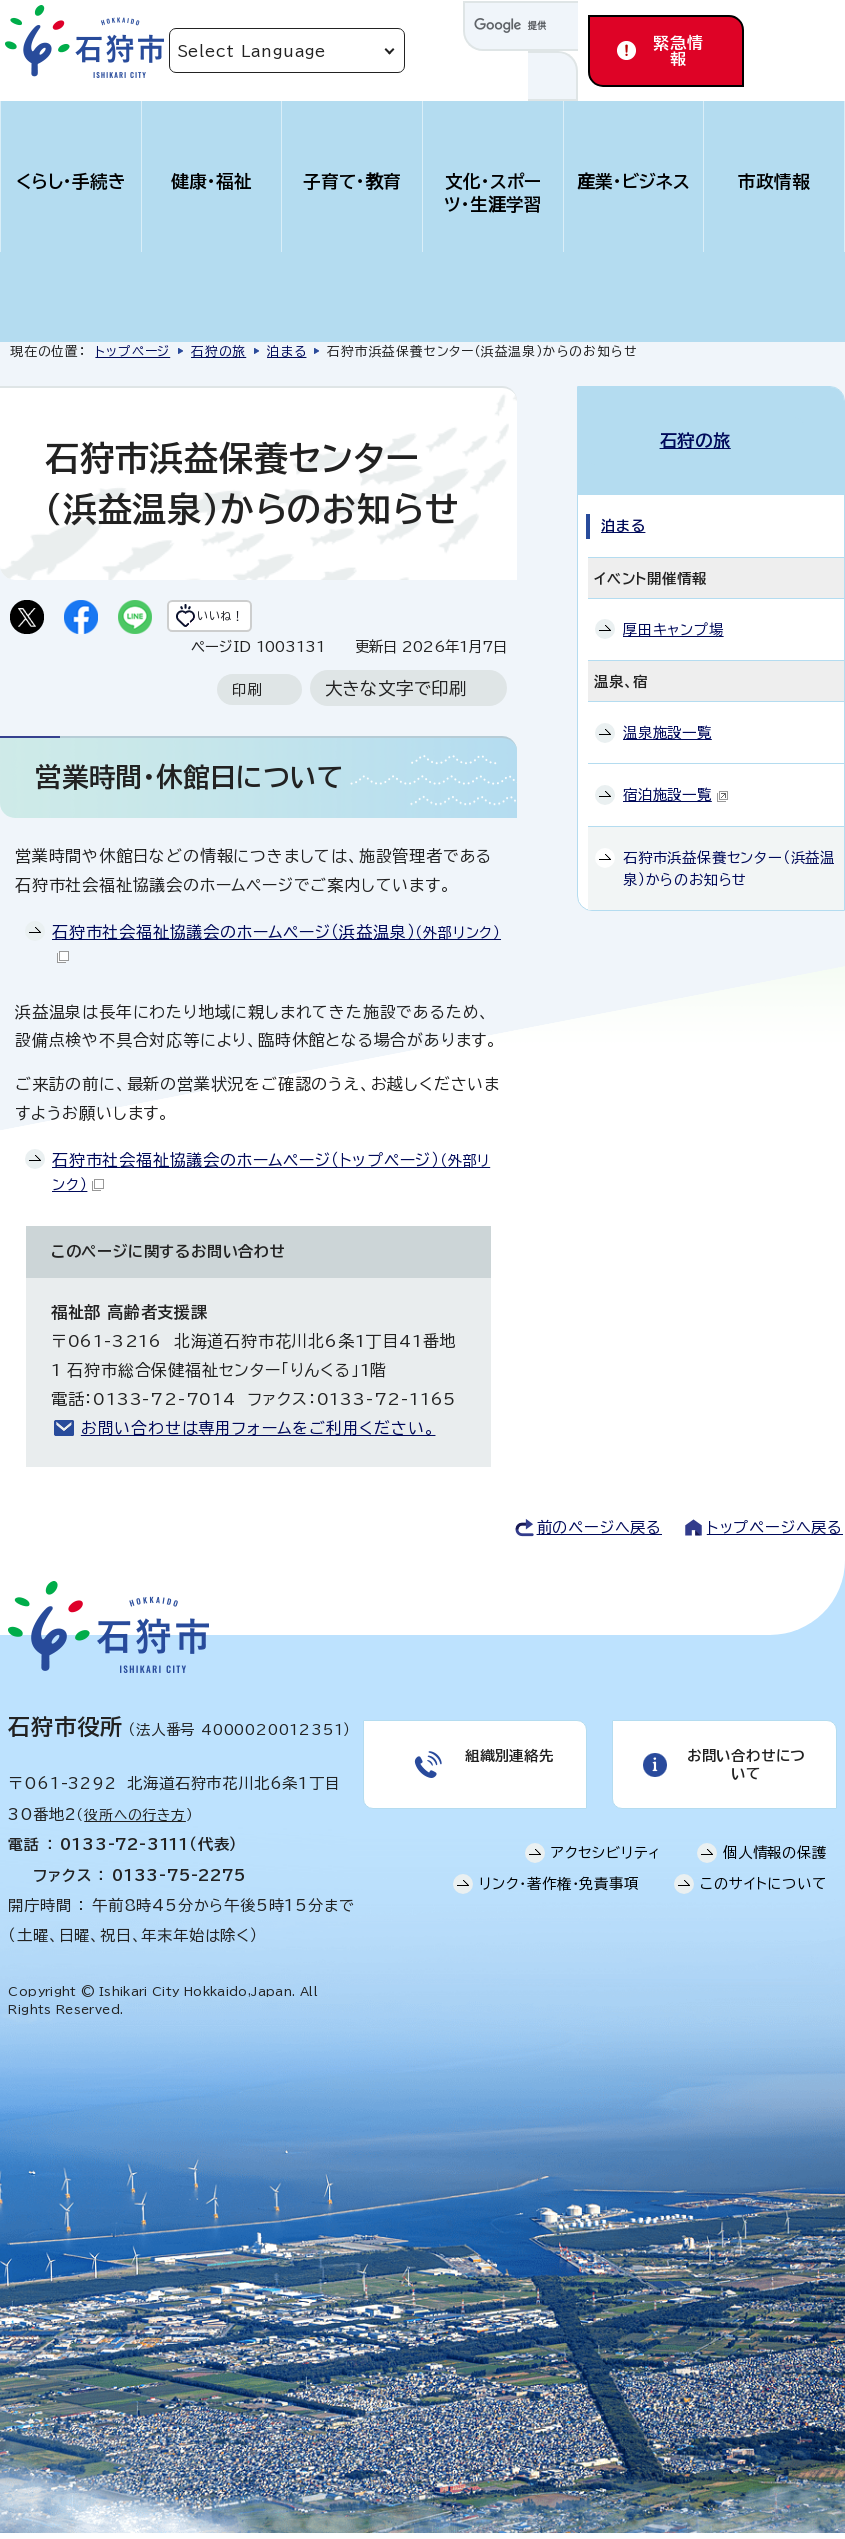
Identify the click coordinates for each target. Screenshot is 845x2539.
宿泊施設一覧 (676, 775)
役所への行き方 (135, 1820)
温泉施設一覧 (667, 713)
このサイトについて (763, 1900)
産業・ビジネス (633, 181)
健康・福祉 (211, 181)
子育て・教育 (352, 181)
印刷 (247, 695)
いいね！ (256, 619)
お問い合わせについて (744, 1775)
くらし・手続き (71, 181)
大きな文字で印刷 (396, 694)
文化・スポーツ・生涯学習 (493, 193)
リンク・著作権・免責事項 (559, 1900)
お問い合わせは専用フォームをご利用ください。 (258, 1433)
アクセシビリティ (606, 1869)
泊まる (286, 351)
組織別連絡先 (507, 1775)
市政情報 (774, 181)
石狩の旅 (218, 351)
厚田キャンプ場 (673, 609)
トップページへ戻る (775, 1533)
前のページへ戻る (599, 1533)
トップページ (132, 351)
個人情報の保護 (775, 1869)
